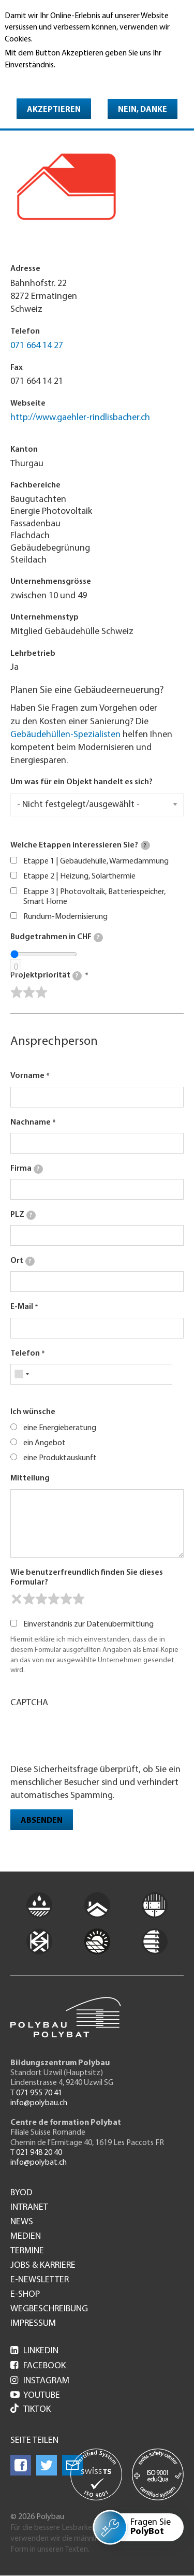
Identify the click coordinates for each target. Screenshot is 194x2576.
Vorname (27, 1076)
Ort (22, 1261)
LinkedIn (34, 2351)
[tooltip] (145, 845)
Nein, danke (142, 110)
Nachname (30, 1122)
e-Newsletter (39, 2280)
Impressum (33, 2323)
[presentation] (89, 1735)
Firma (26, 1169)
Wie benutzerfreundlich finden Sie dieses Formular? (86, 1577)
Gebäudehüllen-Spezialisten (65, 735)
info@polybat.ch (38, 2162)
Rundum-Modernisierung (65, 917)
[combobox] (21, 1374)
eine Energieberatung (59, 1428)
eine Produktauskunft (60, 1458)
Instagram (39, 2381)
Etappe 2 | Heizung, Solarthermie (79, 876)
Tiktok (30, 2409)
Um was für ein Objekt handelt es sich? (81, 782)
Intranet (29, 2207)
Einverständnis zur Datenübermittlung (88, 1624)
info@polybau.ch (38, 2103)
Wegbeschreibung (49, 2309)
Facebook (38, 2366)
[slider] (29, 992)
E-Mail (21, 1307)
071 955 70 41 (39, 2093)
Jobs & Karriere (43, 2265)
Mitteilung (30, 1478)
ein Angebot (44, 1443)
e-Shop (25, 2294)
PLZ (23, 1215)
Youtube (35, 2395)
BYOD (21, 2193)
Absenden (42, 1821)
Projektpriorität (46, 976)
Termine (27, 2251)
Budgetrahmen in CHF (56, 937)
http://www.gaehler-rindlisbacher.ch (80, 418)
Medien (25, 2236)
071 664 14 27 (36, 346)
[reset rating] (16, 1599)
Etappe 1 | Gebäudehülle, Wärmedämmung (96, 861)
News (21, 2222)
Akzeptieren (54, 110)
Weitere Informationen (49, 79)
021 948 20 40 (39, 2153)
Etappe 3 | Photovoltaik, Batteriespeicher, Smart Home (94, 897)
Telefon (25, 1353)
